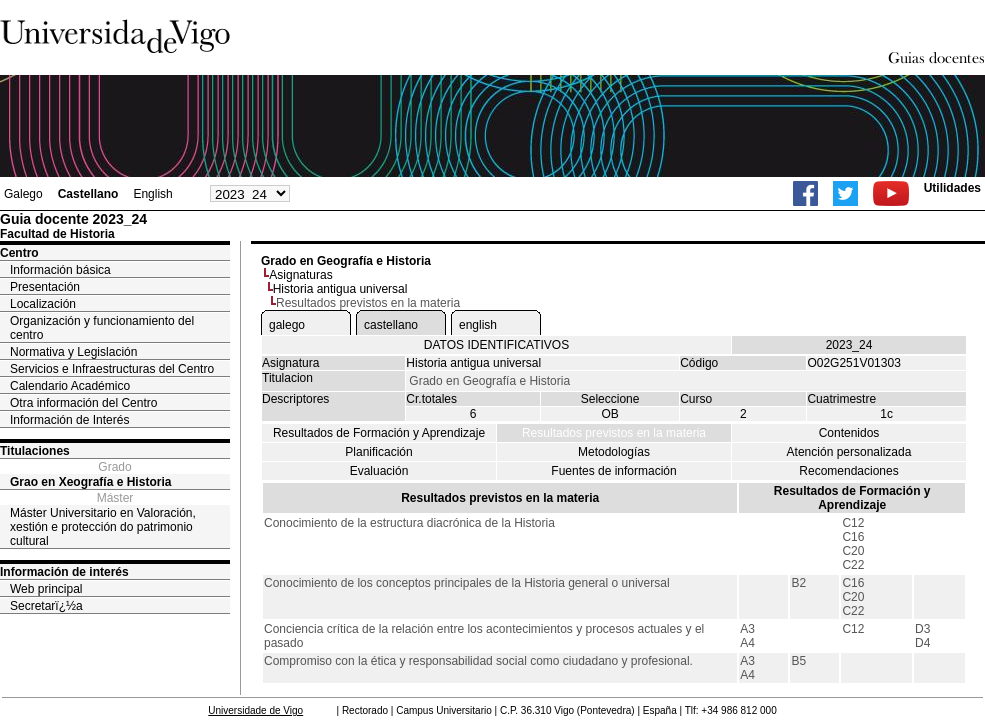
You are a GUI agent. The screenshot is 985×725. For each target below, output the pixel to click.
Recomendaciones (848, 471)
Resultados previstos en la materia (614, 433)
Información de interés (64, 572)
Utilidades (952, 188)
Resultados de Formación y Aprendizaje (379, 433)
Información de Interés (69, 420)
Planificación (378, 452)
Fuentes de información (613, 471)
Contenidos (849, 433)
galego (287, 325)
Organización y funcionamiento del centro (102, 328)
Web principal (46, 589)
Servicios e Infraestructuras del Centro (112, 369)
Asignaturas (300, 275)
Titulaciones (35, 451)
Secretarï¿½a (46, 606)
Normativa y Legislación (73, 352)
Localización (43, 304)
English (152, 194)
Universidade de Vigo (255, 710)
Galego (23, 194)
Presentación (45, 287)
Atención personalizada (849, 452)
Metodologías (614, 452)
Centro (19, 253)
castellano (391, 325)
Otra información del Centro (83, 403)
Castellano (88, 194)
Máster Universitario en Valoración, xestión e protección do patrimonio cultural (103, 527)
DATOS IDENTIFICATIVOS (496, 345)
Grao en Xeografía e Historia (90, 482)
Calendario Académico (70, 386)
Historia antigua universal (340, 289)
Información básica (60, 270)
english (478, 325)
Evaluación (379, 471)
